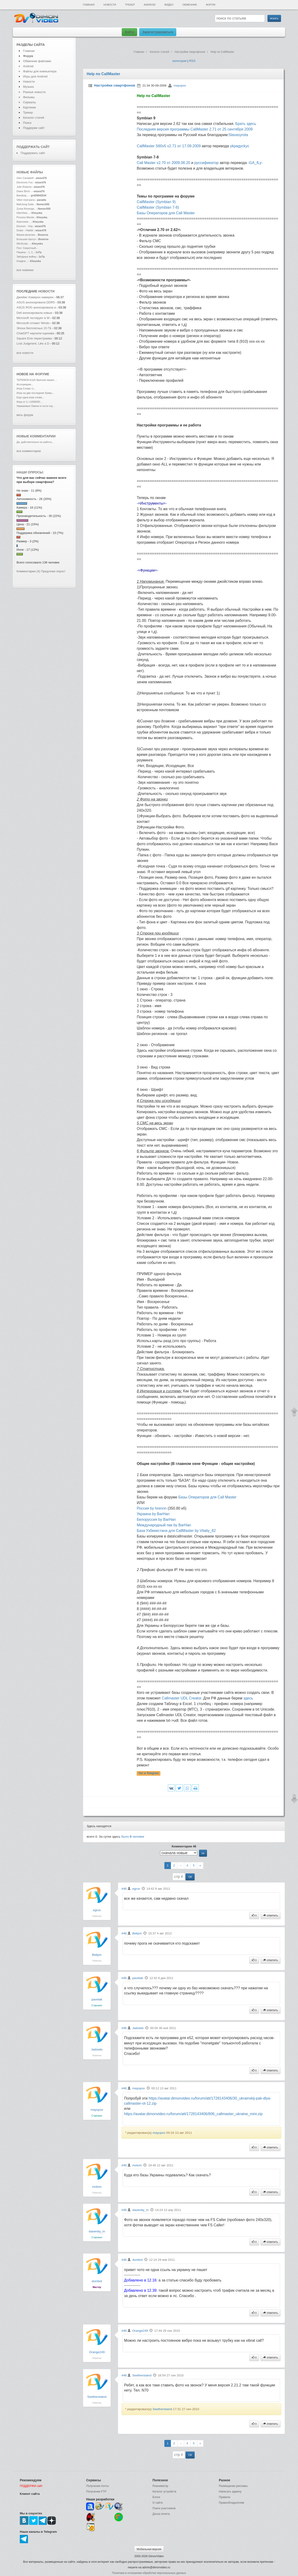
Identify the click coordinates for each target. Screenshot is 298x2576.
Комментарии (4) (28, 571)
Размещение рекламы (233, 2486)
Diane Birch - (24, 191)
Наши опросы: (30, 472)
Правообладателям (231, 2502)
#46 (124, 1888)
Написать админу (230, 2491)
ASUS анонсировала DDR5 (36, 302)
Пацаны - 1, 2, (25, 252)
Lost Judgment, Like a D (33, 343)
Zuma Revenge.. (26, 208)
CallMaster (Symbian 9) (156, 202)
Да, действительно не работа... (35, 442)
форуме (42, 374)
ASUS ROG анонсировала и (36, 307)
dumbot (97, 2281)
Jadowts (97, 2049)
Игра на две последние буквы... (35, 393)
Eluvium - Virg (25, 226)
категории (179, 61)
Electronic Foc (25, 182)
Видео (169, 4)
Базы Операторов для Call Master (166, 213)
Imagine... (22, 261)
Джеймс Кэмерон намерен (35, 297)
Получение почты (97, 2486)
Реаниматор (160, 2486)
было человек (132, 1836)
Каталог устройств (164, 2491)
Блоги (156, 2497)
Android (150, 4)
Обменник (189, 4)
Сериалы (29, 102)
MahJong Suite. (25, 204)
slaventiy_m (97, 2231)
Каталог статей (33, 117)
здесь (248, 1698)
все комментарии (29, 451)
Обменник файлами (37, 61)
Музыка (28, 86)
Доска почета (161, 2514)
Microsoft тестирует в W (33, 318)
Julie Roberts (24, 186)
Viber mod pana (26, 199)
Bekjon (97, 1954)
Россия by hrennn (152, 1508)
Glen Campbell (25, 178)
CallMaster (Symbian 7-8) (158, 207)
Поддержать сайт (33, 147)
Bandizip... (23, 195)
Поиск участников (164, 2508)
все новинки (25, 270)
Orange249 (97, 2352)
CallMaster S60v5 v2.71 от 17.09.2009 (169, 146)
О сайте (157, 2502)
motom (97, 2186)
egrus (97, 1910)
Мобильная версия (149, 2549)
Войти (129, 32)
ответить (270, 1915)
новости (46, 291)
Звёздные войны (26, 256)
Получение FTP (96, 2491)
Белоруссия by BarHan (156, 1519)
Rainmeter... (23, 221)
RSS (192, 61)
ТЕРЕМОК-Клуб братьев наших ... (37, 380)
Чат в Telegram (149, 1773)
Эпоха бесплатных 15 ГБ (34, 328)
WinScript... (23, 243)
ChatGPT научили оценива (35, 333)
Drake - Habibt (25, 230)
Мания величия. (26, 234)
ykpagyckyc (239, 146)
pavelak (96, 1999)
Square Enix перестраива (34, 338)
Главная (89, 4)
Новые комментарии (36, 436)
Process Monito (25, 217)
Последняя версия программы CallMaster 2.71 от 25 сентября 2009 (195, 129)
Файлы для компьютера (40, 71)
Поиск (27, 122)
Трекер (130, 4)
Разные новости (34, 92)
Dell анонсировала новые (34, 313)
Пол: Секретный (26, 248)
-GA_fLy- (255, 163)
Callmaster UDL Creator (181, 1698)
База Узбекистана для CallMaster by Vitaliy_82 (176, 1531)
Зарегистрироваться (157, 32)
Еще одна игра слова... (30, 397)
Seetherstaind (96, 2396)
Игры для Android (35, 76)
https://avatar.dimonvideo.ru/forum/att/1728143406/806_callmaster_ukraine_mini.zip (193, 2114)
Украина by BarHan (153, 1514)
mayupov (180, 85)
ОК (190, 1877)
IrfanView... (23, 212)
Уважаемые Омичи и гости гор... (36, 406)
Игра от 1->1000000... (29, 401)
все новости (25, 353)
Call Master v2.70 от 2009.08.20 (163, 163)
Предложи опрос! (53, 571)
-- (181, 1865)
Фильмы (29, 97)
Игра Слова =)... (26, 388)
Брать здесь (245, 124)
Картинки (29, 107)
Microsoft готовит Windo (33, 323)
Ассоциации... (25, 384)
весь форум (25, 415)
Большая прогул (26, 239)
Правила (224, 2497)
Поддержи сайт (33, 128)
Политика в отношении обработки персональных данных (149, 2573)
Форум (210, 4)
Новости (109, 4)
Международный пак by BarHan (164, 1525)
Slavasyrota (238, 135)
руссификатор (206, 163)
